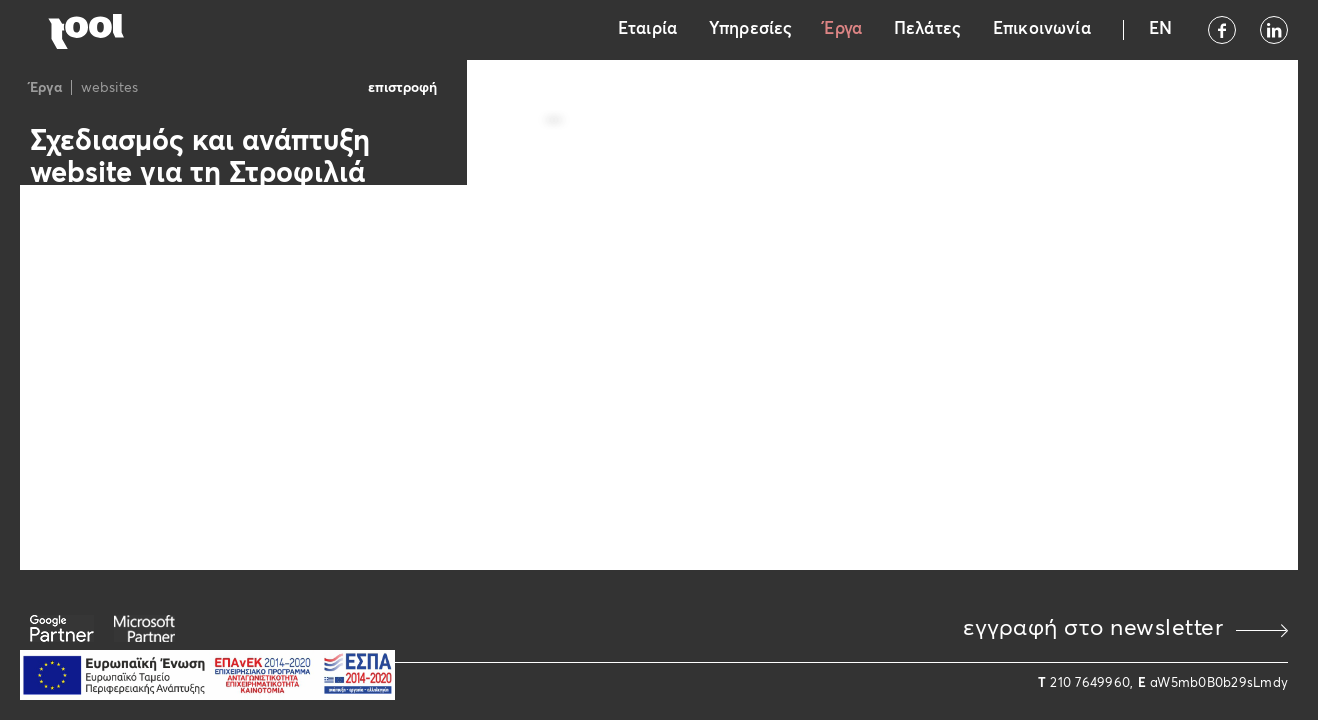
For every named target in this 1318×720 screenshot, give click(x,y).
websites (109, 88)
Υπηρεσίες (750, 29)
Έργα (843, 29)
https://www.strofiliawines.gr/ (143, 266)
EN (1160, 29)
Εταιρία (647, 29)
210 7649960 (1090, 683)
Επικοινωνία (1042, 29)
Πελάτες (927, 29)
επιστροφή (402, 88)
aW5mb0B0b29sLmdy (1219, 683)
